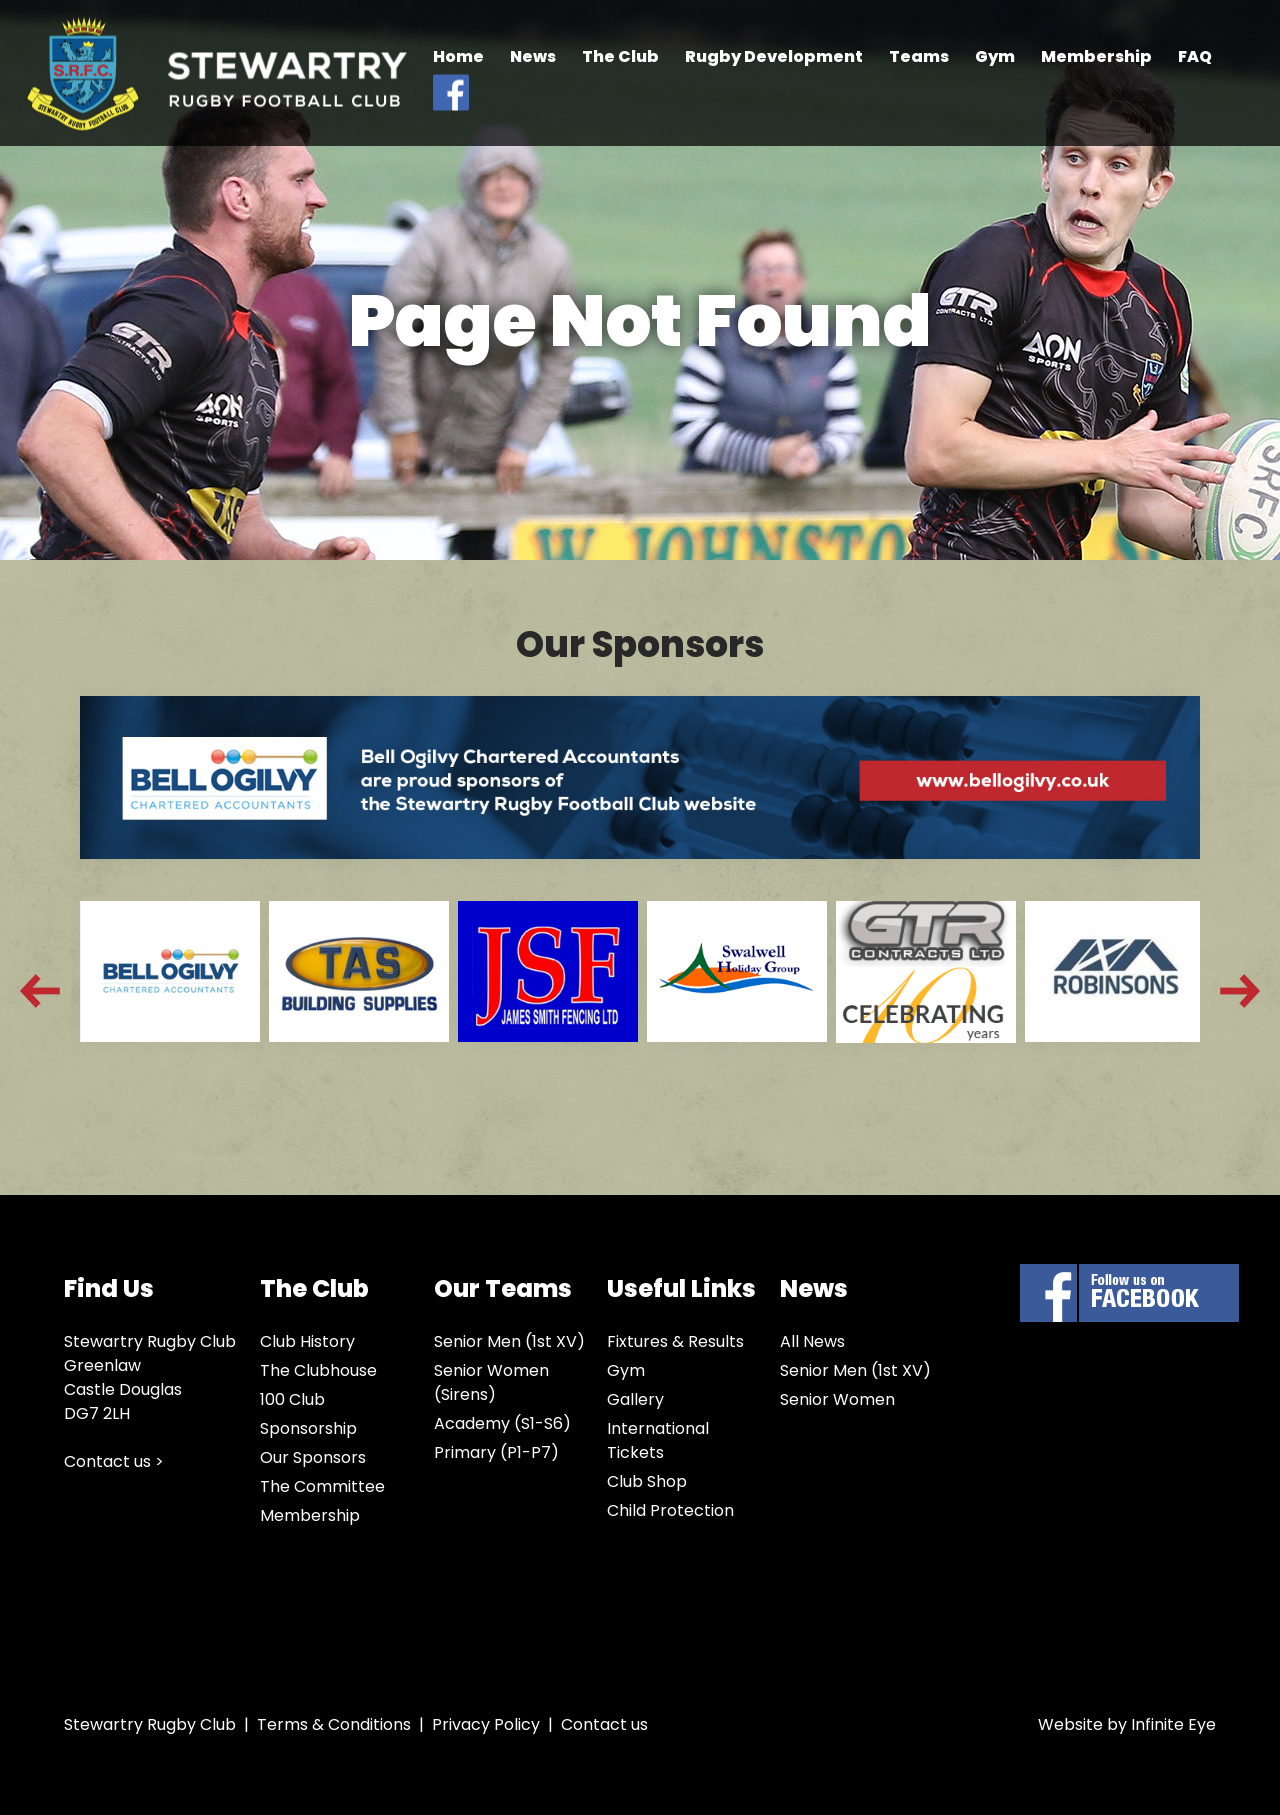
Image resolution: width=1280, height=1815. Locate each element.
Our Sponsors (313, 1457)
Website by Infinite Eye (1127, 1724)
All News (812, 1341)
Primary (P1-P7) (496, 1452)
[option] (165, 991)
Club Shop (647, 1481)
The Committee (322, 1486)
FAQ (1195, 56)
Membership (1096, 56)
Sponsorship (308, 1428)
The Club (620, 56)
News (533, 56)
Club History (307, 1341)
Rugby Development (774, 56)
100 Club (292, 1399)
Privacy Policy (486, 1724)
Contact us (604, 1724)
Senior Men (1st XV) (509, 1341)
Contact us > (114, 1461)
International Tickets (658, 1440)
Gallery (635, 1399)
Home (458, 56)
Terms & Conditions (334, 1724)
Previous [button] (40, 991)
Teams (919, 56)
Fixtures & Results (675, 1341)
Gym (995, 56)
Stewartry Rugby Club (217, 73)
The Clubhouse (318, 1370)
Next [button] (1240, 991)
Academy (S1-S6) (502, 1423)
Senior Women (837, 1399)
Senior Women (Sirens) (491, 1382)
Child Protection (670, 1510)
